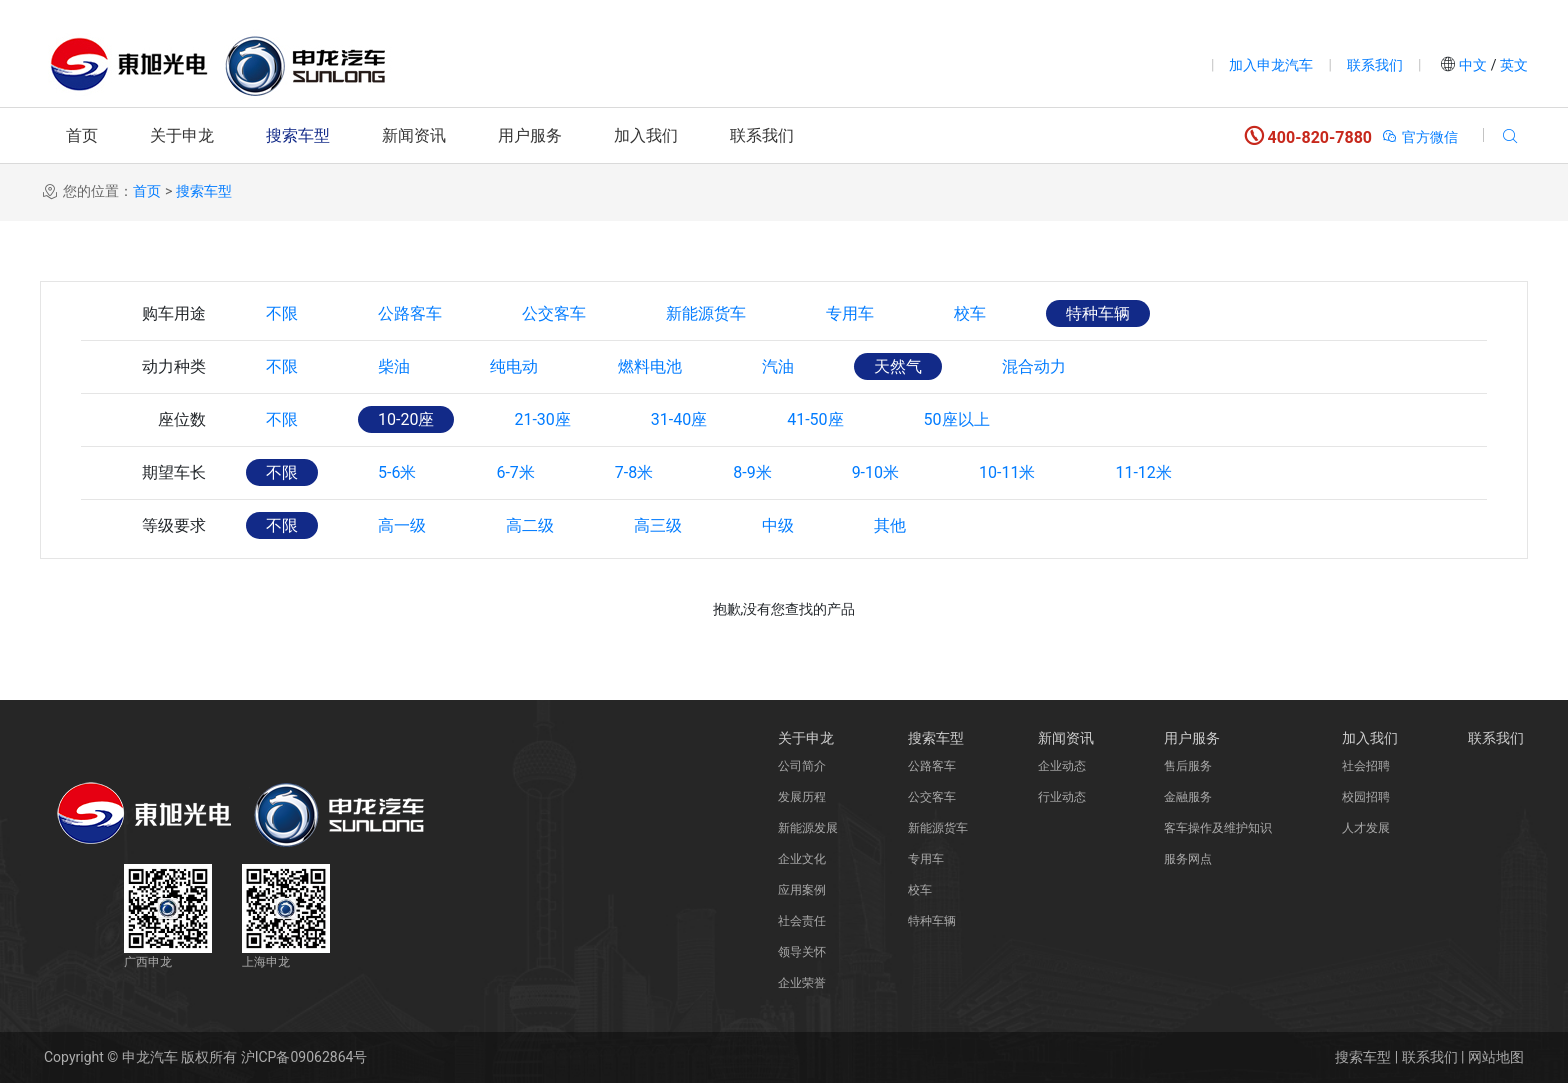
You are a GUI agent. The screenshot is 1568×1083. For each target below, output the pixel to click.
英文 (1512, 65)
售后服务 (1188, 766)
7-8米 (634, 472)
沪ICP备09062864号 (304, 1057)
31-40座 (679, 419)
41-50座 (815, 419)
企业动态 (1062, 766)
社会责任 (802, 921)
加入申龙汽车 (1271, 65)
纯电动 (514, 366)
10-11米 (1007, 472)
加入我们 (646, 135)
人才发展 (1366, 828)
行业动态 (1062, 797)
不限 (282, 313)
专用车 (850, 313)
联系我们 (1375, 65)
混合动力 (1034, 366)
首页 (82, 135)
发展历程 (802, 797)
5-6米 (397, 472)
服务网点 (1188, 859)
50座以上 (957, 419)
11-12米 (1143, 472)
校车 (970, 313)
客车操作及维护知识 (1218, 828)
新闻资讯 (414, 135)
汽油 (778, 366)
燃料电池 (650, 366)
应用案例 (802, 890)
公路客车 (410, 313)
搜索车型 (298, 135)
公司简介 (802, 766)
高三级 (658, 525)
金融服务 (1188, 797)
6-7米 (515, 472)
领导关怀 (802, 952)
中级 (778, 525)
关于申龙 (182, 135)
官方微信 (1419, 137)
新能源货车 (706, 313)
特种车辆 (1098, 313)
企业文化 (802, 859)
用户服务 (530, 135)
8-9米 (752, 472)
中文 (1473, 65)
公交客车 (554, 313)
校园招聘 (1366, 797)
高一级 (402, 525)
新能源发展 (808, 828)
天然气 (898, 366)
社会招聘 (1366, 766)
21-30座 (542, 419)
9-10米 (875, 472)
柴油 (394, 366)
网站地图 (1496, 1057)
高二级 (530, 525)
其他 (890, 525)
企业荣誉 (802, 983)
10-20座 (406, 419)
